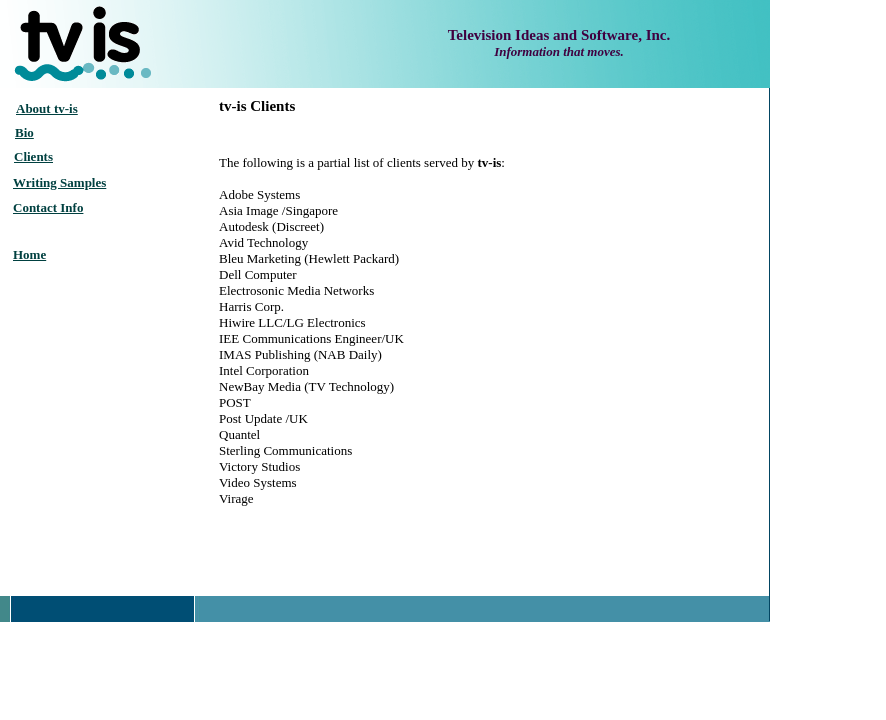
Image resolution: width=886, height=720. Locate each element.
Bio (24, 132)
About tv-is (47, 108)
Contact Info (48, 207)
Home (29, 254)
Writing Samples (59, 182)
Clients (33, 156)
